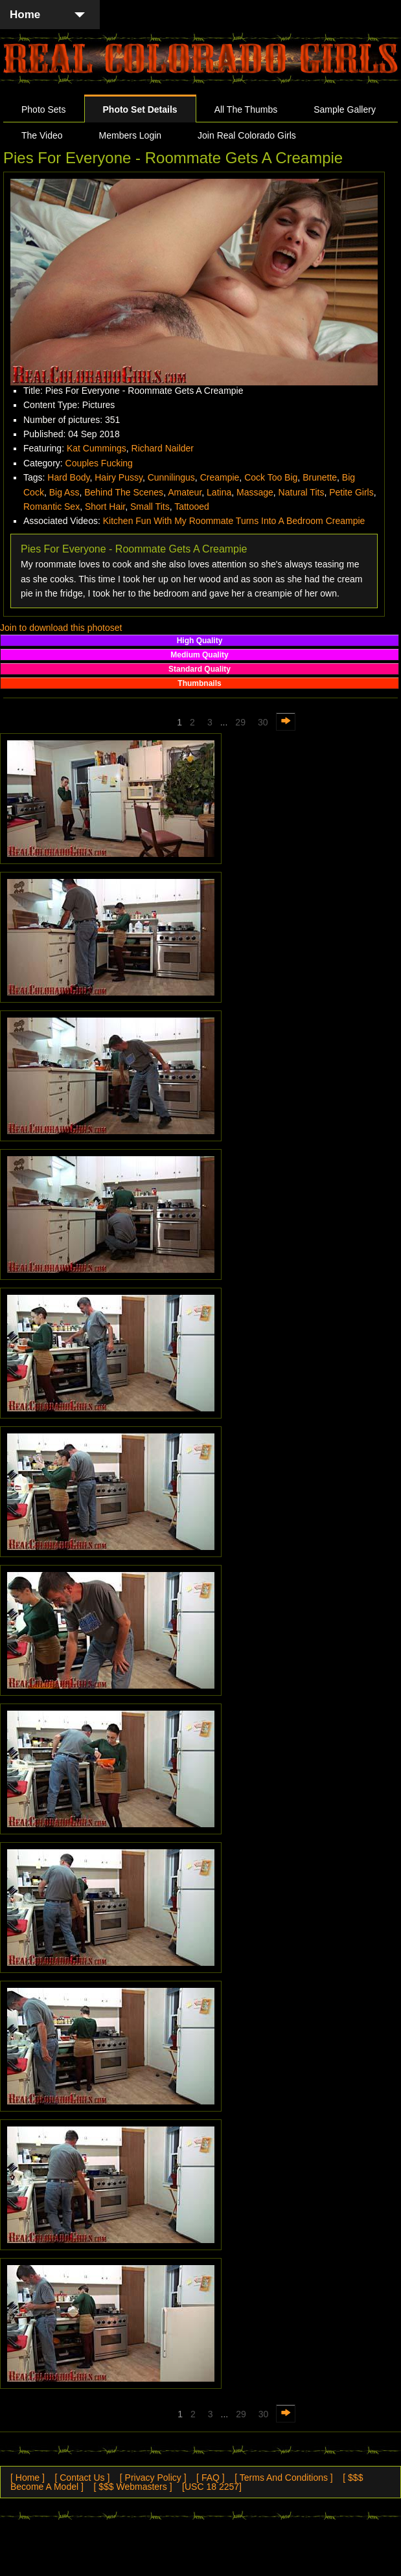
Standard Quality (199, 669)
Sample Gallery (345, 109)
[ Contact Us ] (81, 2477)
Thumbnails (199, 683)
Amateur (184, 492)
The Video (42, 135)
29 (240, 722)
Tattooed (191, 506)
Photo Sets (43, 109)
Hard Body (68, 477)
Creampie (220, 477)
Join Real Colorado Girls (247, 135)
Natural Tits (302, 492)
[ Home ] (27, 2477)
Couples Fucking (99, 463)
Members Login (130, 135)
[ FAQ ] (210, 2477)
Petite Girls (351, 492)
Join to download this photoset (61, 627)
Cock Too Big (270, 477)
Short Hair (105, 506)
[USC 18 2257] (212, 2486)
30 (263, 722)
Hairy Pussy (119, 477)
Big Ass (64, 492)
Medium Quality (199, 654)
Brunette (320, 477)
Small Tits (150, 506)
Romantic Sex (51, 506)
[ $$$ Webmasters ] (132, 2486)
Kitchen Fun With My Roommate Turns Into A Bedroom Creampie (234, 521)
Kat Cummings (96, 448)
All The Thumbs (246, 109)
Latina (219, 492)
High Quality (200, 640)
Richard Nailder (163, 448)
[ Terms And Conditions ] (283, 2477)
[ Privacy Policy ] (153, 2477)
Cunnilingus (171, 477)
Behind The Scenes (123, 492)
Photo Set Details (140, 109)
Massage (254, 492)
